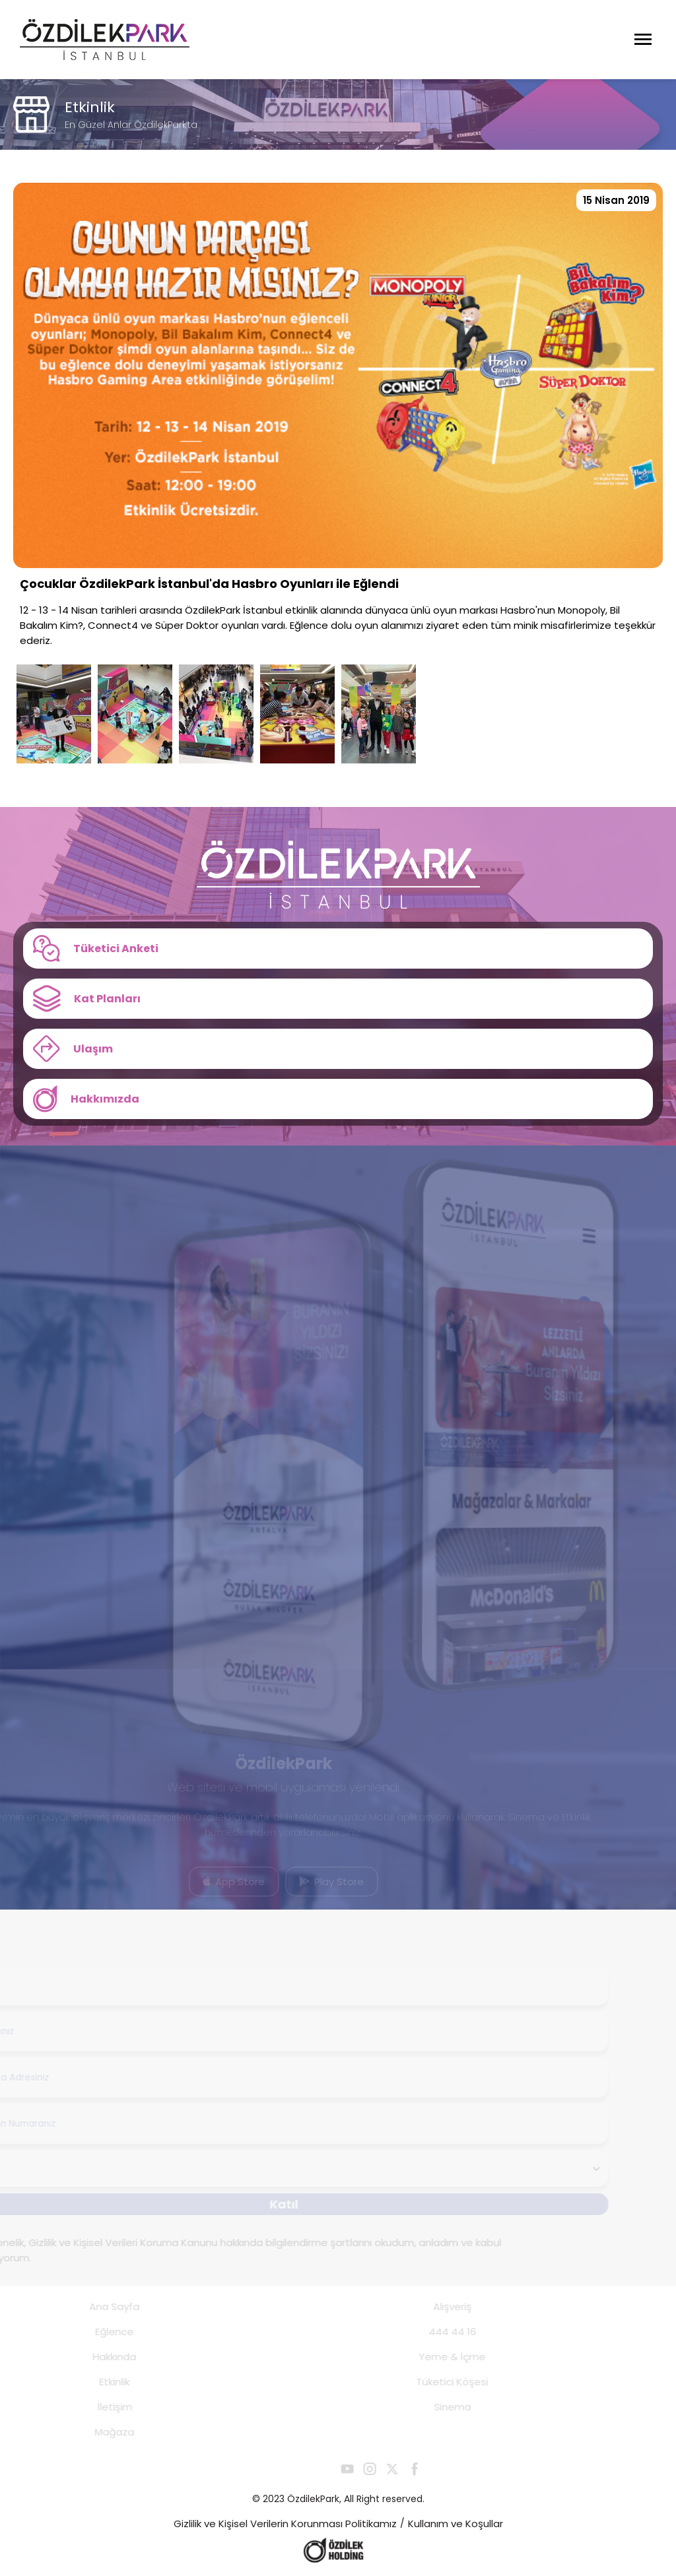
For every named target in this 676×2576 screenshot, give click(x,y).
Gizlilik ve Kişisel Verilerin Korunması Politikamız (285, 2523)
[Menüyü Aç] (643, 39)
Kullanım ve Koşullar (455, 2523)
